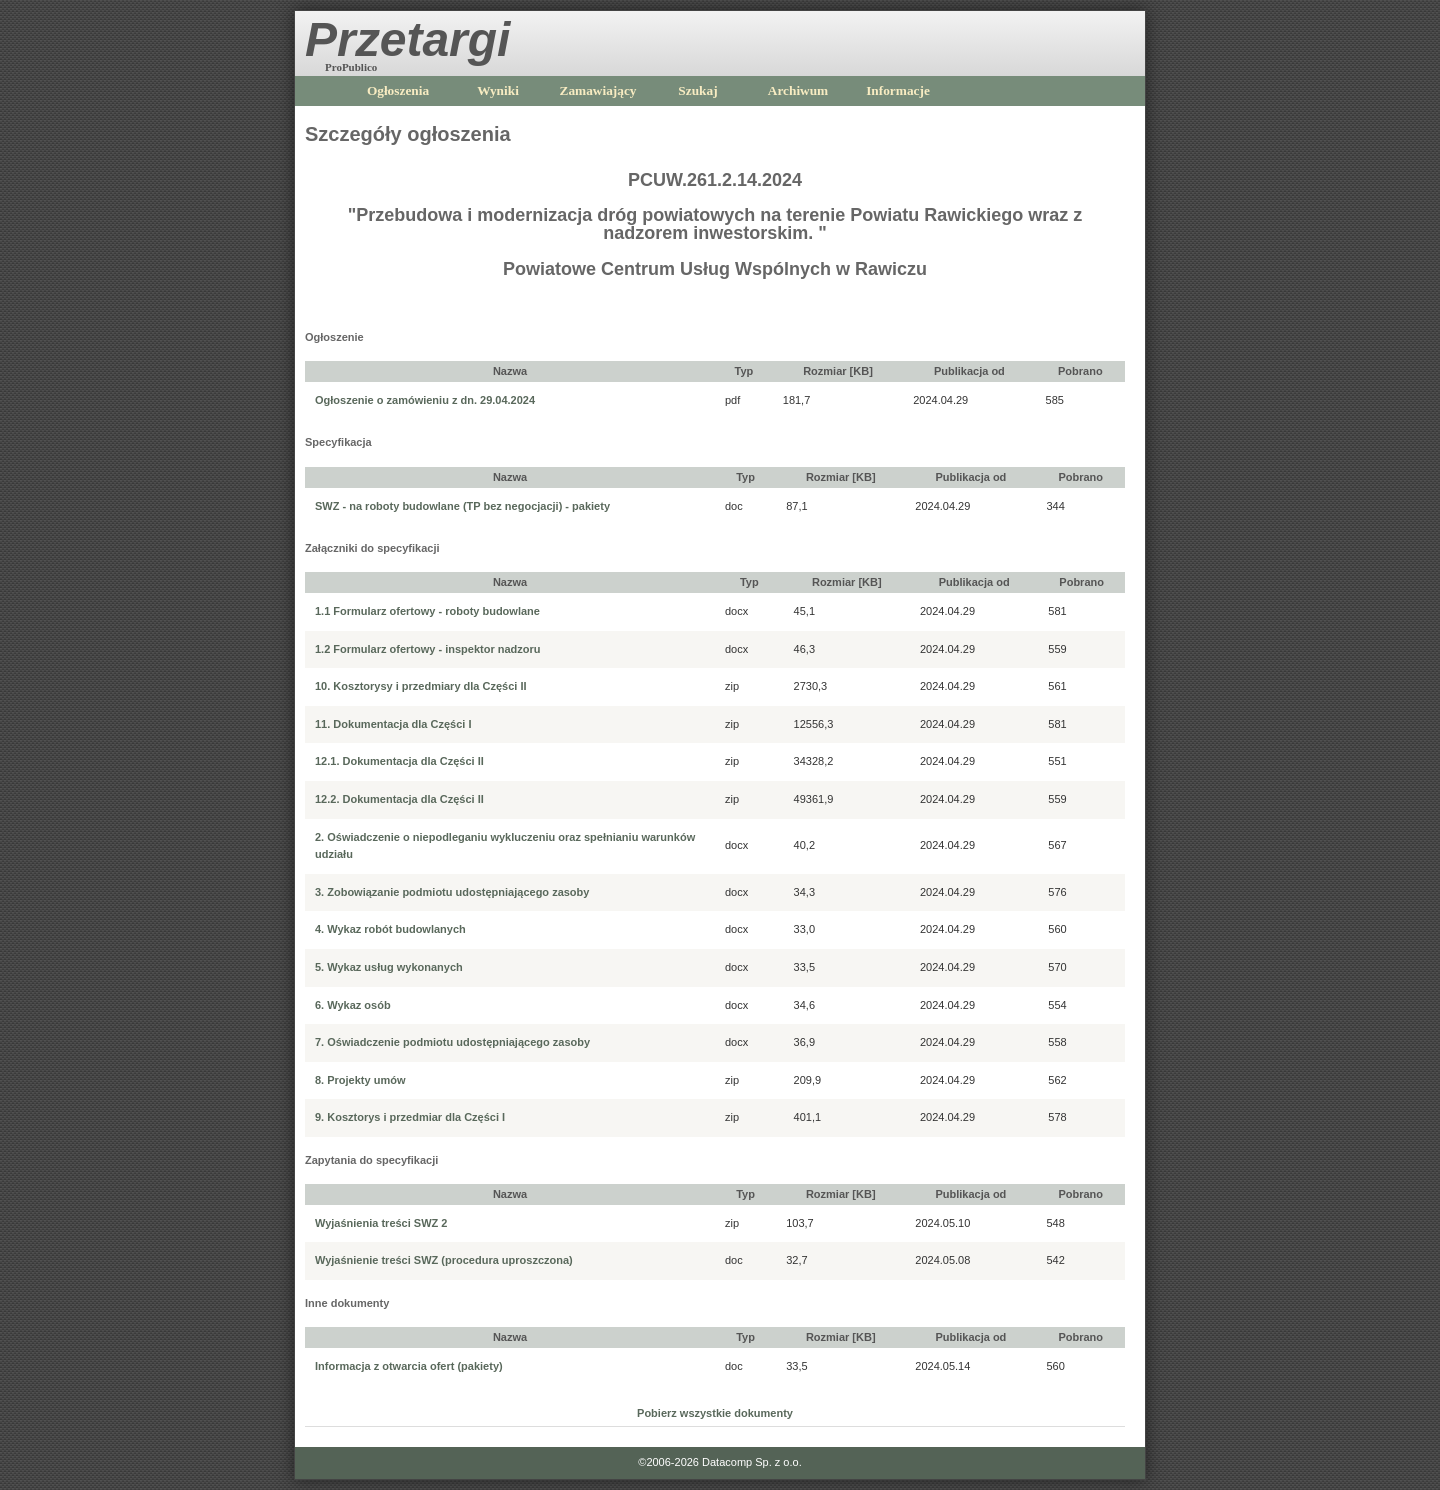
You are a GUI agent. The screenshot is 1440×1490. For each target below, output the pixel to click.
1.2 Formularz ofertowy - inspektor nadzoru (428, 649)
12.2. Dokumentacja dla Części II (399, 799)
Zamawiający (598, 90)
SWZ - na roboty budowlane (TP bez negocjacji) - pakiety (462, 506)
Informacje (898, 90)
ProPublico (351, 67)
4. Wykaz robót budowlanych (390, 929)
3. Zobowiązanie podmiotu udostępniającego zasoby (452, 892)
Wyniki (498, 90)
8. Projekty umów (360, 1080)
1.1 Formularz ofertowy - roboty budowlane (427, 611)
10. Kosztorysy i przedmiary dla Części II (421, 686)
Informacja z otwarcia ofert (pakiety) (409, 1366)
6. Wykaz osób (353, 1005)
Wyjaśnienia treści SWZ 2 (381, 1223)
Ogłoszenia (398, 90)
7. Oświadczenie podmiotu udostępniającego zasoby (452, 1042)
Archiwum (798, 90)
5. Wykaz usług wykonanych (389, 967)
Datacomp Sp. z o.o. (752, 1462)
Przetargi (407, 39)
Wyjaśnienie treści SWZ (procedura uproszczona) (444, 1260)
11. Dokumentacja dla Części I (393, 724)
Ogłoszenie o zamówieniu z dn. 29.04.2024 (425, 400)
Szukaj (697, 90)
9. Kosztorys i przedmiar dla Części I (410, 1117)
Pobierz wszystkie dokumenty (715, 1413)
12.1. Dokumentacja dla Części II (399, 761)
